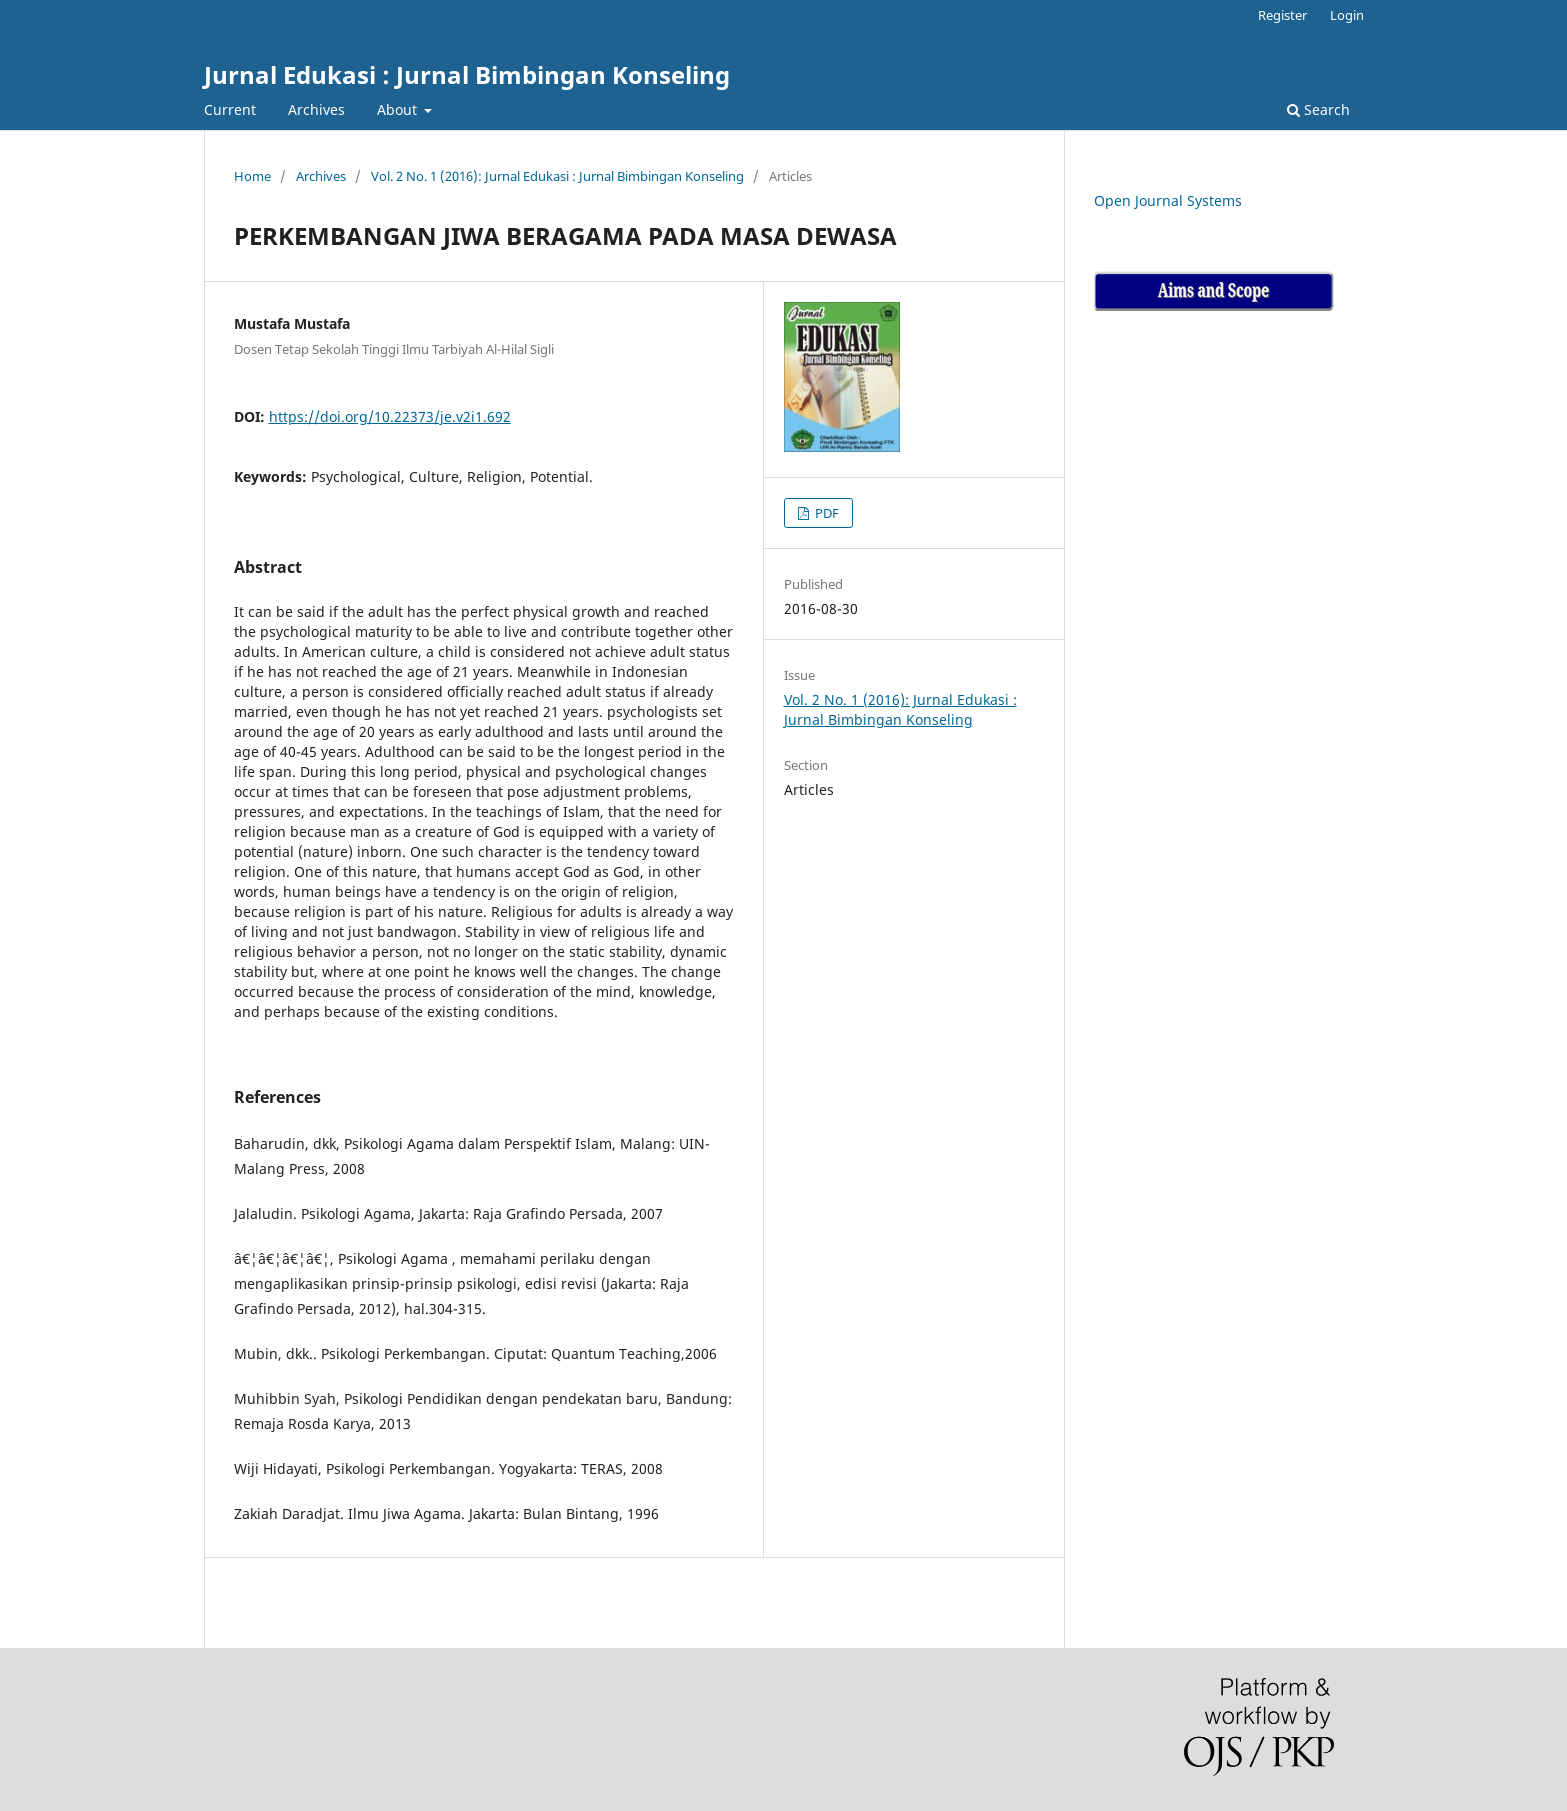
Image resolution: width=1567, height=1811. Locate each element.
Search (1318, 109)
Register (1282, 15)
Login (1347, 15)
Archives (316, 109)
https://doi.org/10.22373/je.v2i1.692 (390, 416)
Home (252, 176)
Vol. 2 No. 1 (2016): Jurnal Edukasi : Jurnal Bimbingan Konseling (557, 176)
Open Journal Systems (1168, 200)
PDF (825, 513)
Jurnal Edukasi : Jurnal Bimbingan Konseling (467, 74)
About (399, 109)
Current (230, 109)
